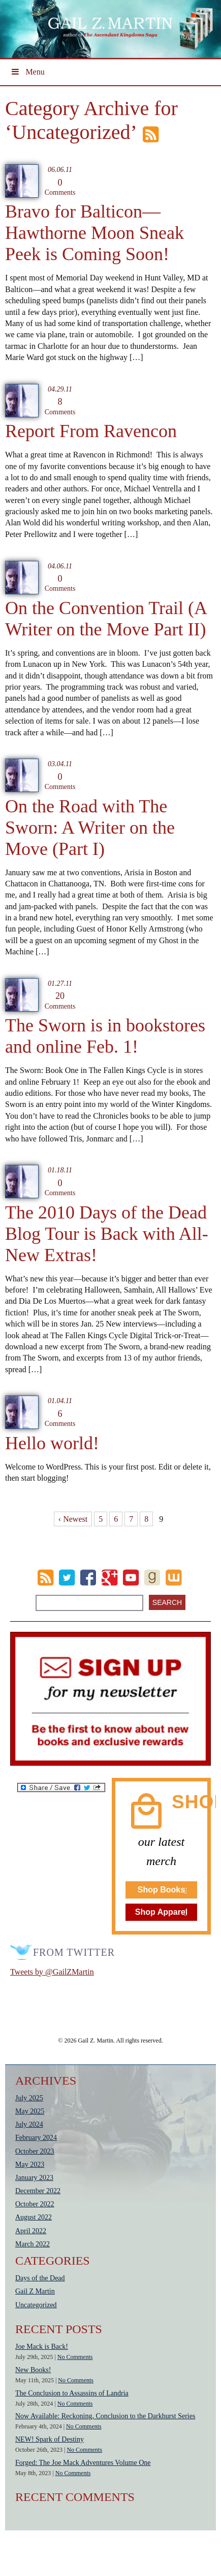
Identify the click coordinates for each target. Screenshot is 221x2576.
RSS (45, 1577)
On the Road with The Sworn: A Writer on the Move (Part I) (90, 827)
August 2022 (33, 2217)
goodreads (152, 1577)
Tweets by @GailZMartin (52, 1971)
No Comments (75, 2356)
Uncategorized (36, 2305)
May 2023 (29, 2164)
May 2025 (29, 2111)
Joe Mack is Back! (41, 2346)
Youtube (130, 1577)
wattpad (173, 1577)
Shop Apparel (161, 1912)
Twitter (66, 1577)
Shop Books (161, 1889)
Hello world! (52, 1443)
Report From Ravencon (91, 431)
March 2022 (32, 2244)
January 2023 (34, 2177)
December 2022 (37, 2191)
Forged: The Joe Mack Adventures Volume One (83, 2462)
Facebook (88, 1577)
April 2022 (30, 2231)
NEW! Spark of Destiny (49, 2439)
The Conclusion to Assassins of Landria (72, 2393)
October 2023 (34, 2151)
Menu (27, 71)
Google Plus (109, 1577)
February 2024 (36, 2137)
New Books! (33, 2370)
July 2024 (29, 2124)
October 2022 (34, 2204)
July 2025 (29, 2098)
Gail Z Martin (35, 2291)
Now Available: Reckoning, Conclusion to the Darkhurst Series (105, 2416)
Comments (60, 186)
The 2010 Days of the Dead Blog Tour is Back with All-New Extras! (106, 1233)
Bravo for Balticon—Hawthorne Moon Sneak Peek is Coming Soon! (94, 232)
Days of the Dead (40, 2278)
